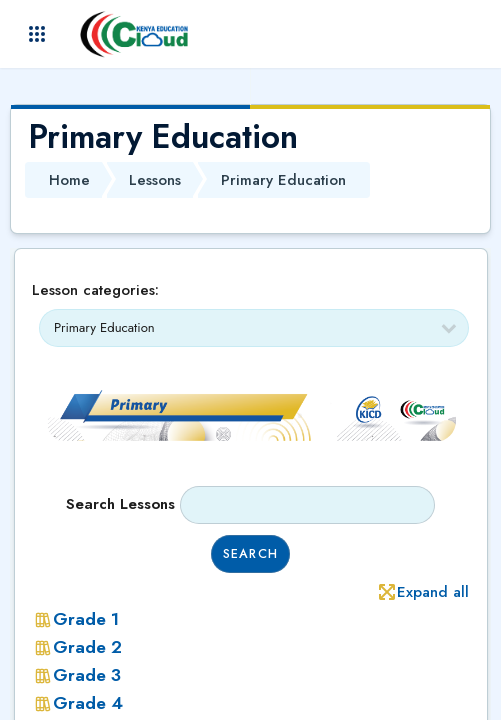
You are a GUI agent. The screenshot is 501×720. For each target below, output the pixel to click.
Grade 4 (88, 703)
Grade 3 (87, 675)
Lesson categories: (95, 290)
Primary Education (283, 180)
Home (69, 180)
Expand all (433, 592)
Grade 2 (87, 647)
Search (250, 554)
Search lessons (120, 504)
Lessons (155, 180)
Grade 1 (86, 619)
